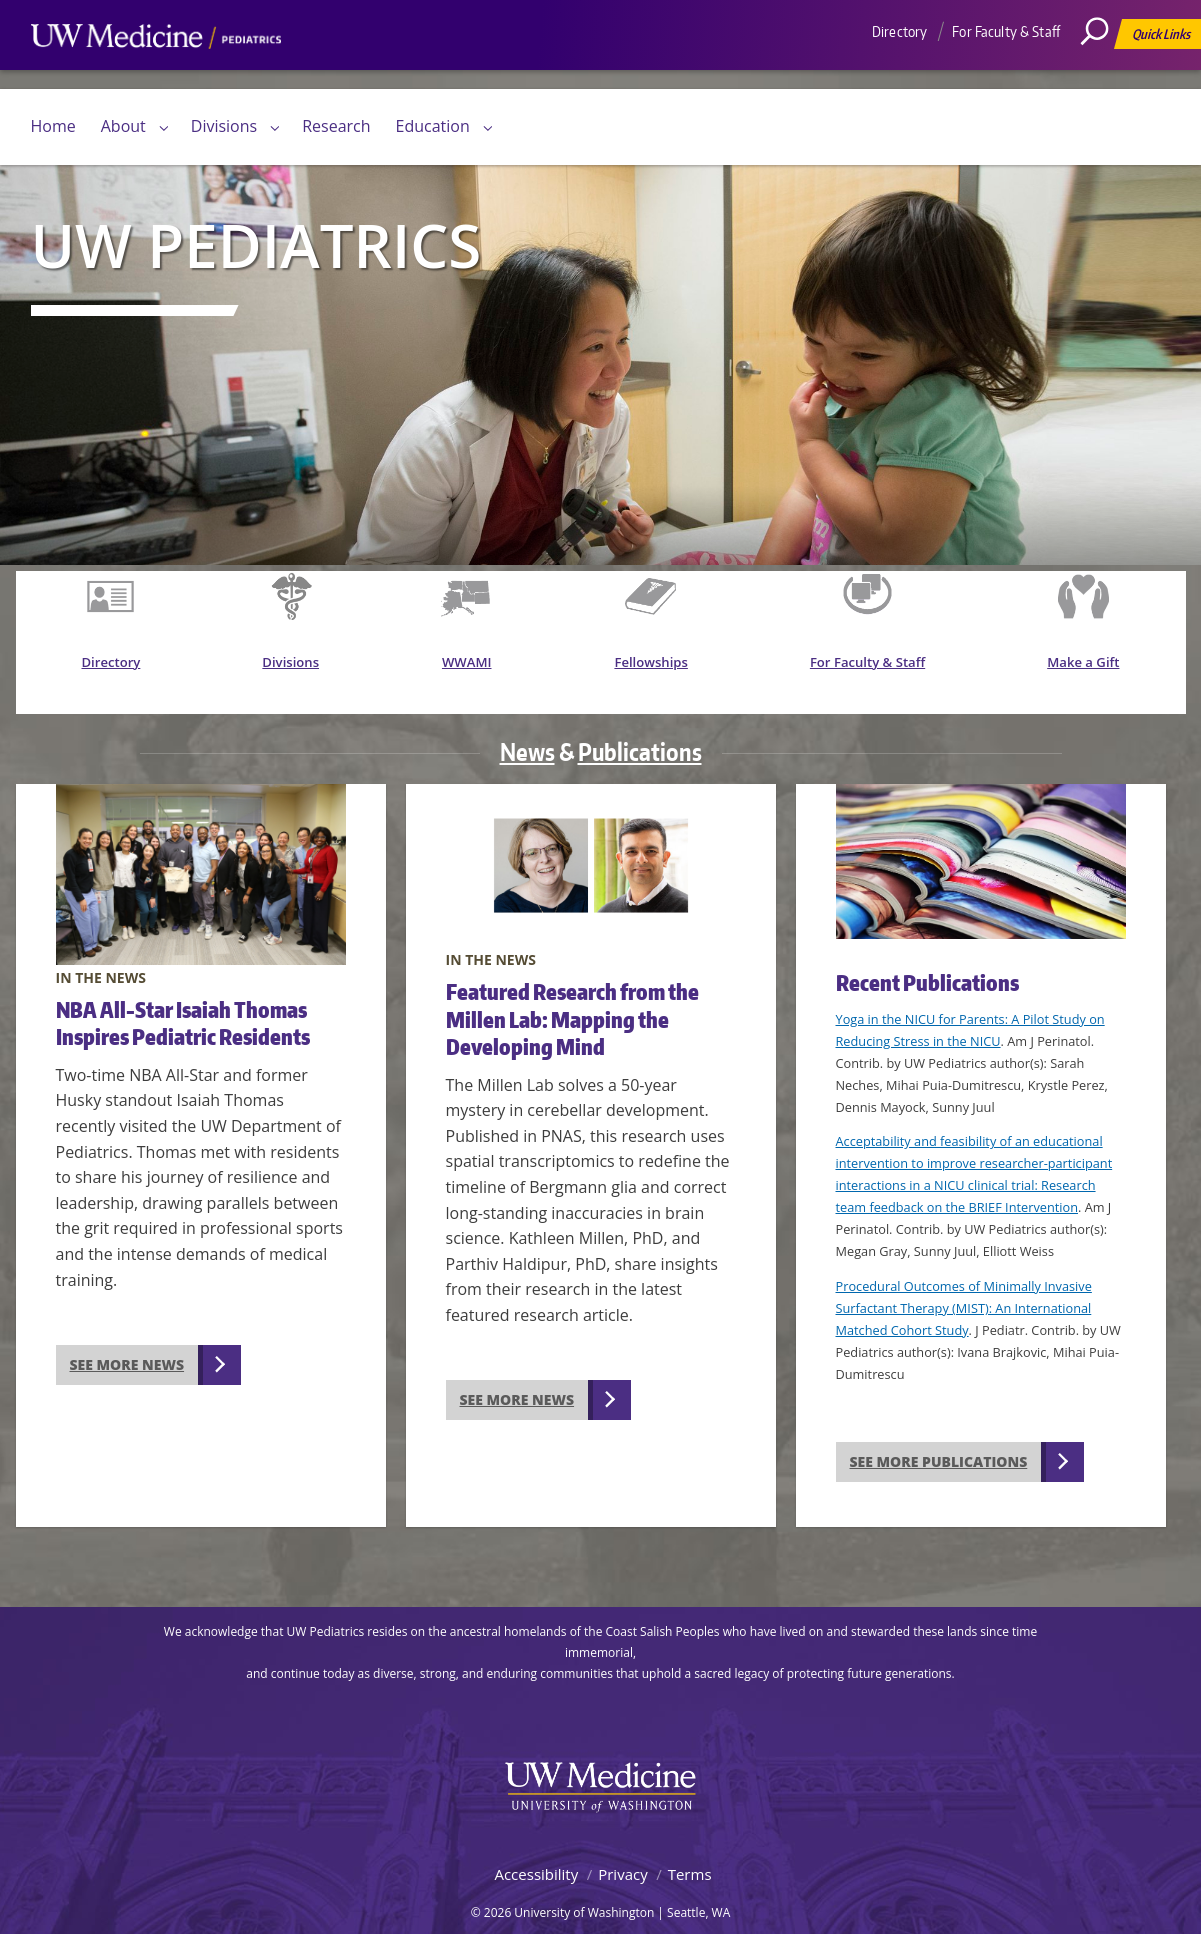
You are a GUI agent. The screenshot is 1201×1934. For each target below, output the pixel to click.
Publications (640, 731)
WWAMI (473, 668)
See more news (127, 1344)
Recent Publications (927, 962)
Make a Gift (1086, 668)
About (123, 126)
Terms (690, 1854)
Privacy (622, 1854)
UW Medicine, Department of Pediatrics (156, 74)
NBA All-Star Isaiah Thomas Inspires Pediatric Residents (183, 1002)
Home (53, 126)
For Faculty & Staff (1006, 31)
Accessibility (536, 1854)
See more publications (939, 1441)
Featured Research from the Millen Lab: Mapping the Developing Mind (572, 999)
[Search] (1102, 75)
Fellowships (659, 668)
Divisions (224, 126)
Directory (899, 31)
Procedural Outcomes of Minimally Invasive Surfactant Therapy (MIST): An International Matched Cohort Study (964, 1288)
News (527, 731)
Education (433, 126)
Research (336, 126)
